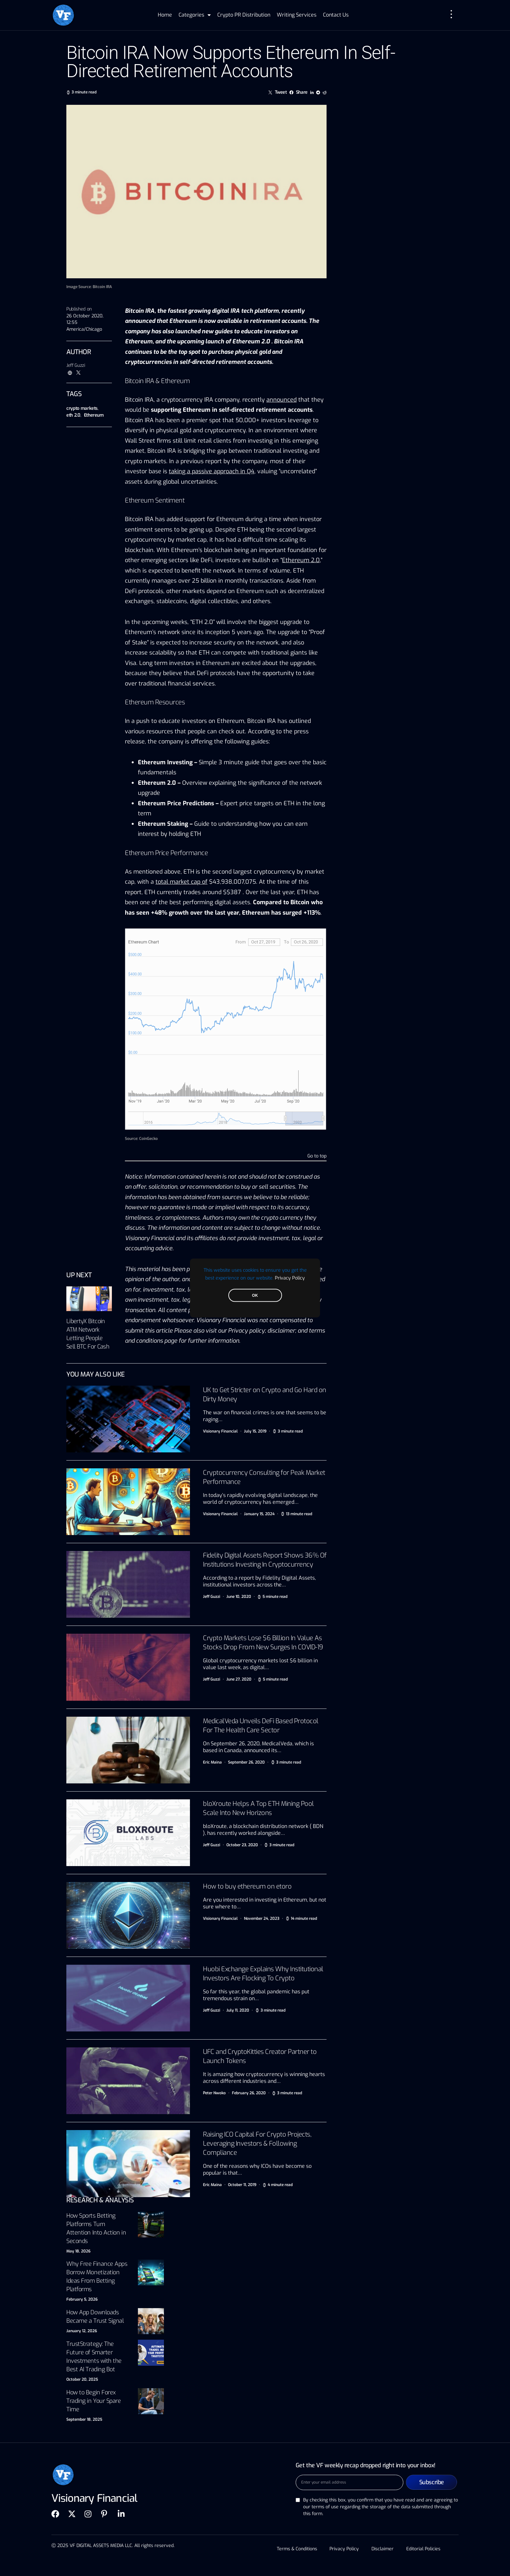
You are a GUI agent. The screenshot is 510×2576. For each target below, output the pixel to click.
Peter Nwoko (214, 2093)
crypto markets (82, 408)
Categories (195, 15)
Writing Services (296, 14)
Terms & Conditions (296, 2549)
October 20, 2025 (82, 2379)
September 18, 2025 (84, 2419)
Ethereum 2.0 (301, 560)
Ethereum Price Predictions (176, 803)
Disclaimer (383, 2549)
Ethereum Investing (165, 762)
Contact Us (336, 14)
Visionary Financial (220, 1431)
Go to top (317, 1156)
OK (255, 1295)
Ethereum (94, 415)
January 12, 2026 (81, 2331)
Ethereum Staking (163, 824)
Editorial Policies (424, 2549)
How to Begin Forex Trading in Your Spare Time (93, 2401)
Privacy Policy (290, 1278)
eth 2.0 (73, 415)
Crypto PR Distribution (243, 14)
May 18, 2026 (78, 2251)
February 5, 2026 (82, 2299)
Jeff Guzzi (75, 365)
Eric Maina (212, 1762)
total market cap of (181, 882)
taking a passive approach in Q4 (211, 471)
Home (165, 14)
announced (281, 400)
